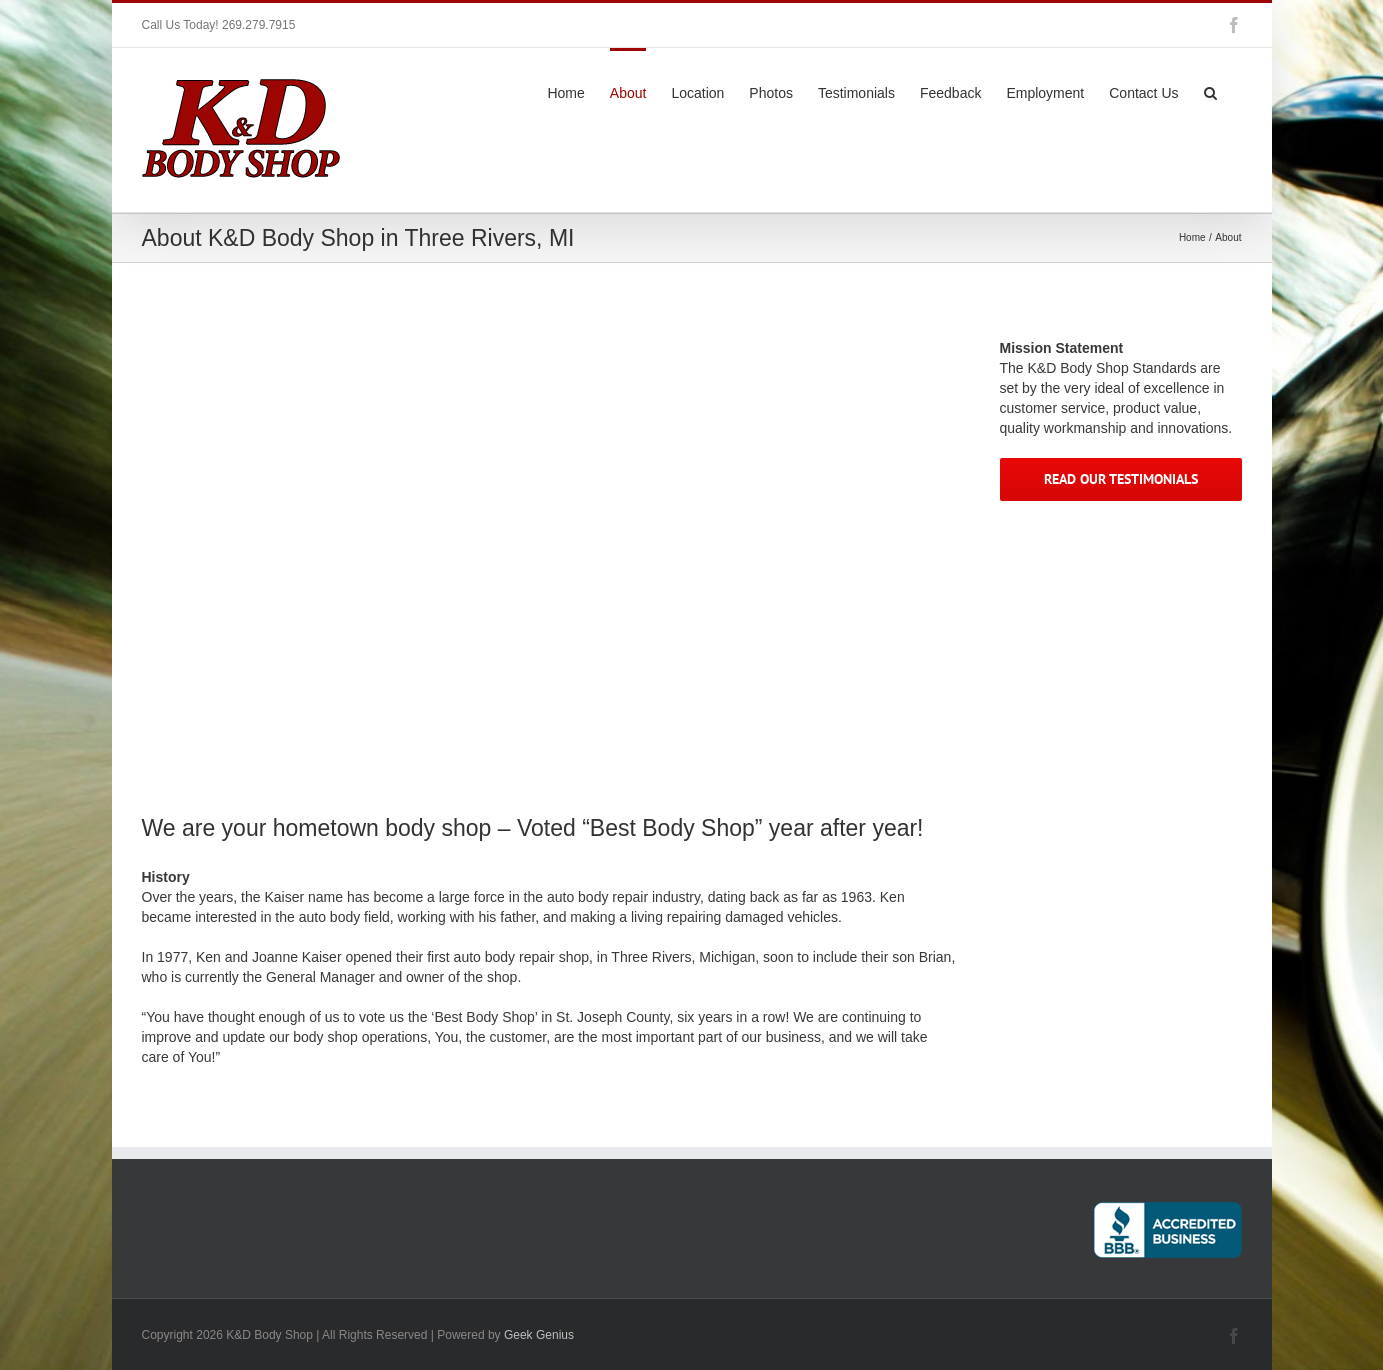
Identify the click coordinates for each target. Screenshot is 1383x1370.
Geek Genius (539, 1335)
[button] (1210, 91)
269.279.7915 (258, 25)
